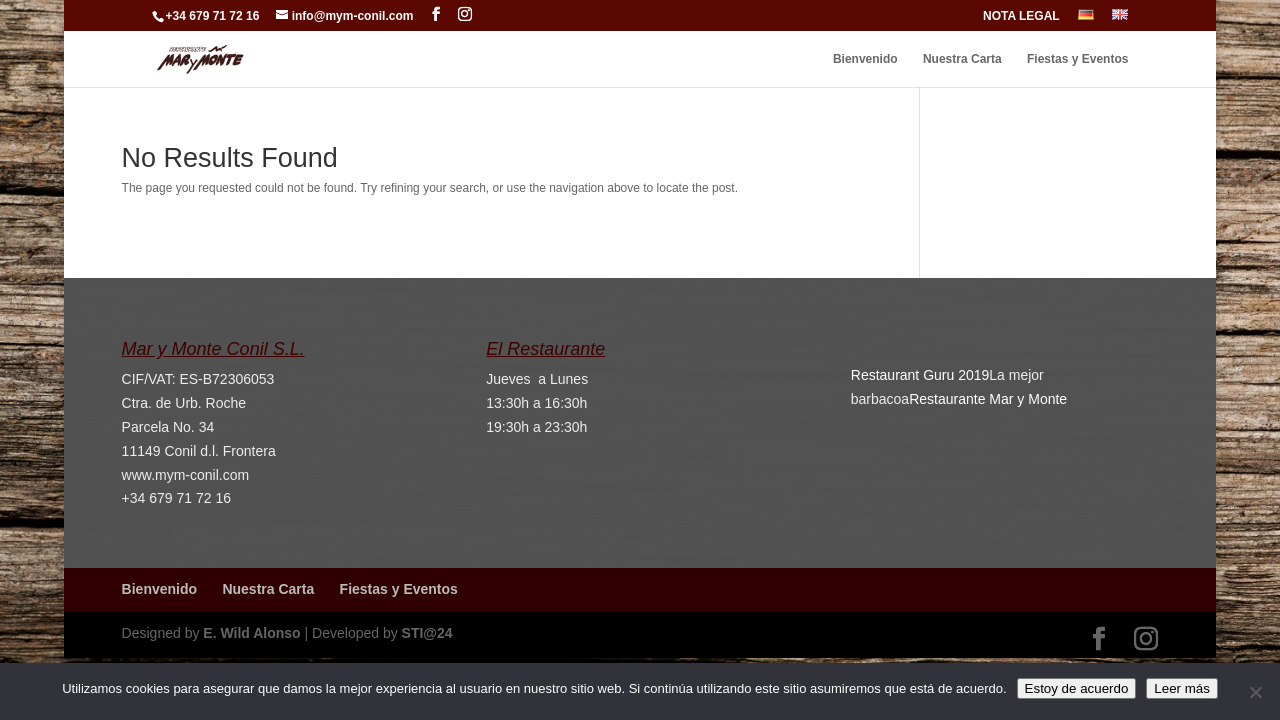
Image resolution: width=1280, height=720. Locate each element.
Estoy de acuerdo (1077, 688)
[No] (1255, 692)
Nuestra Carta (962, 59)
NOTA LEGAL (1021, 16)
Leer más (1182, 688)
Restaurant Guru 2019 (920, 375)
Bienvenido (865, 59)
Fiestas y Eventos (1077, 59)
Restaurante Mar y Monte (988, 399)
